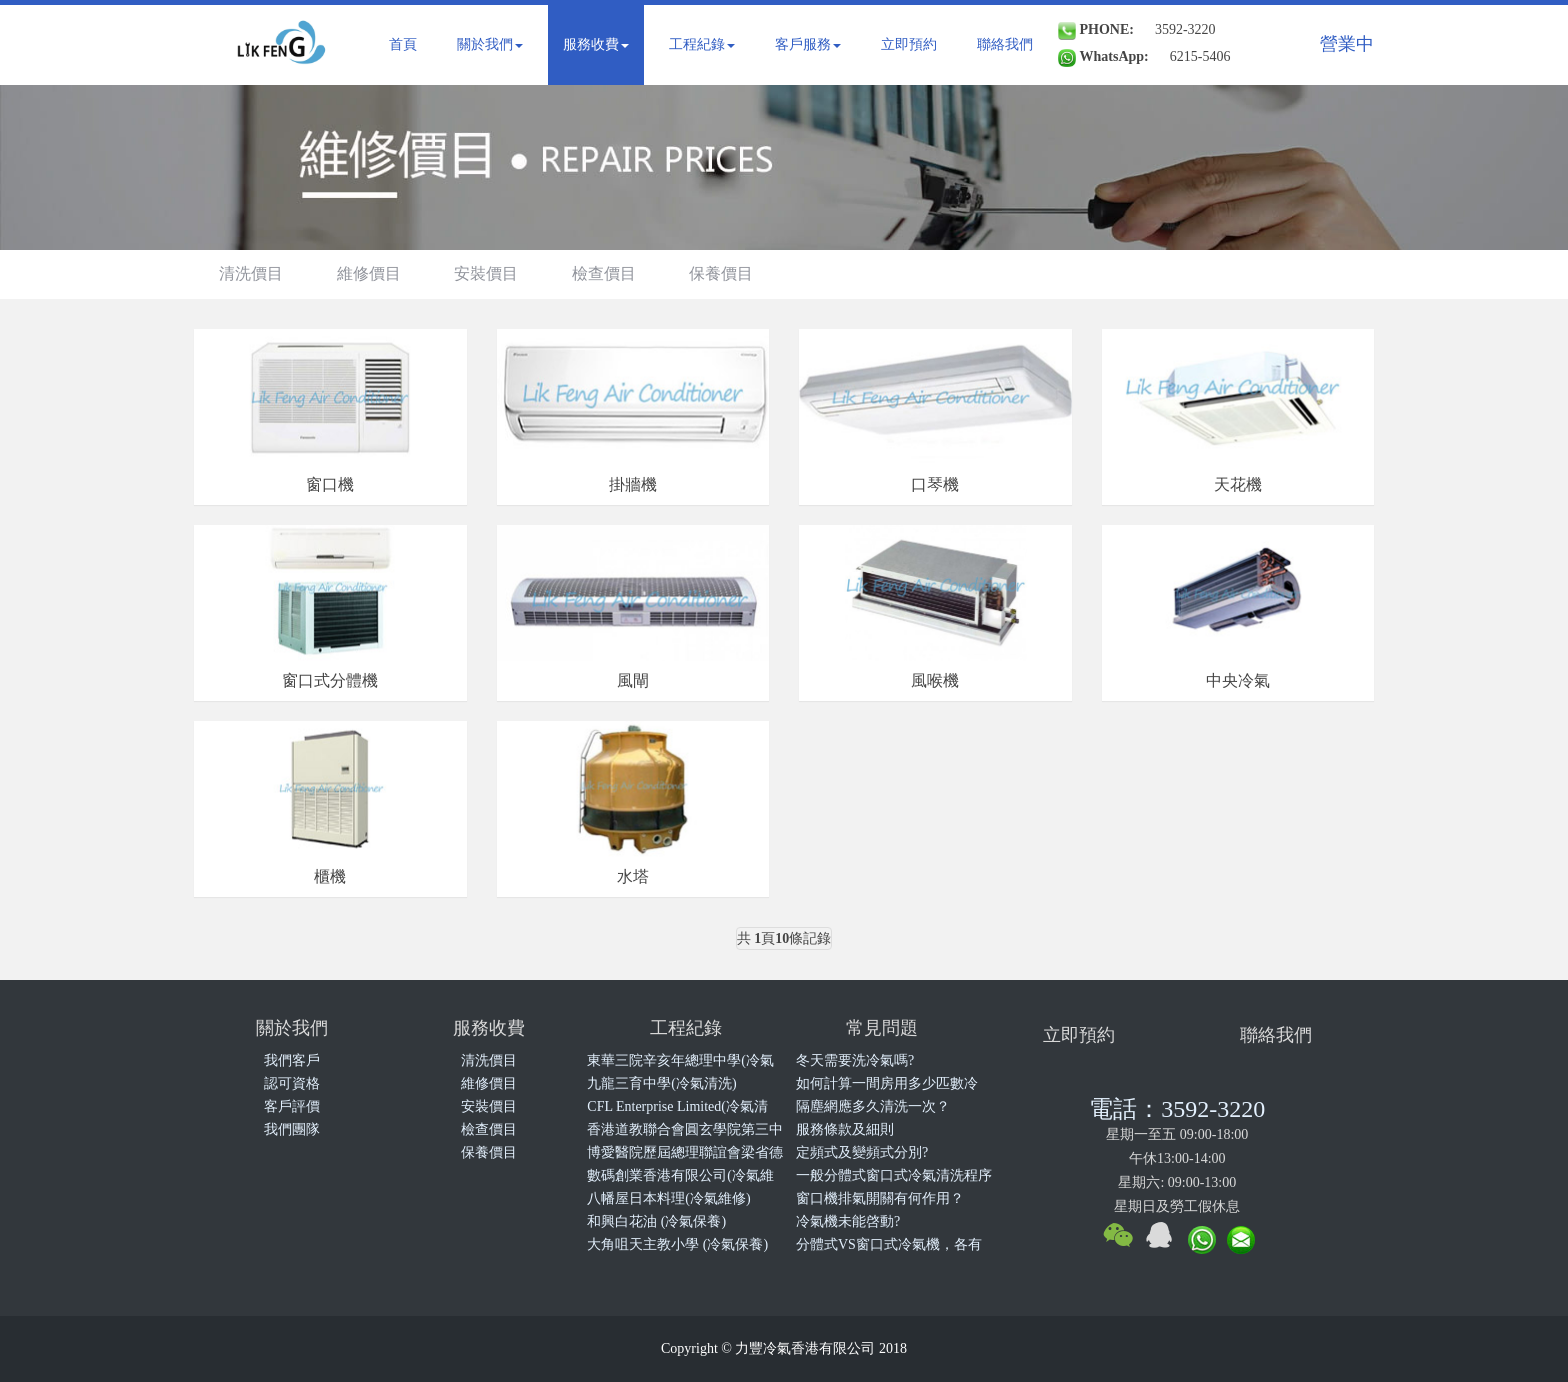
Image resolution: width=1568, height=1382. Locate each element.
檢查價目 (604, 273)
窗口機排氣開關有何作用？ (880, 1198)
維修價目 (369, 273)
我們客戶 (292, 1060)
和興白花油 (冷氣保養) (656, 1221)
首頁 (403, 44)
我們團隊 (292, 1129)
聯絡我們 (1005, 44)
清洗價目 (251, 273)
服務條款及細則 (845, 1129)
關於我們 (490, 44)
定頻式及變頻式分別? (862, 1152)
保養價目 (721, 273)
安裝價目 (486, 273)
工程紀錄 (702, 44)
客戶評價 (292, 1106)
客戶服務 (808, 44)
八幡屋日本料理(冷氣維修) (668, 1198)
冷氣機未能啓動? (848, 1221)
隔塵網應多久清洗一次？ (873, 1106)
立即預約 (909, 44)
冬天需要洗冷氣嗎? (855, 1060)
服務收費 (596, 44)
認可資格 (292, 1083)
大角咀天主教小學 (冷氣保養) (677, 1244)
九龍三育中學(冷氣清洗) (661, 1083)
